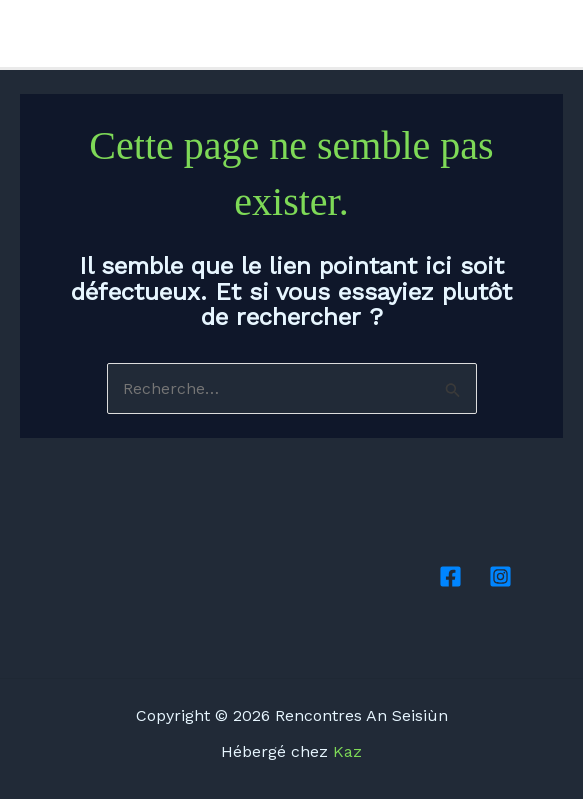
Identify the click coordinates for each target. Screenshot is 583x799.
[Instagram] (554, 35)
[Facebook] (524, 35)
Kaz (347, 751)
